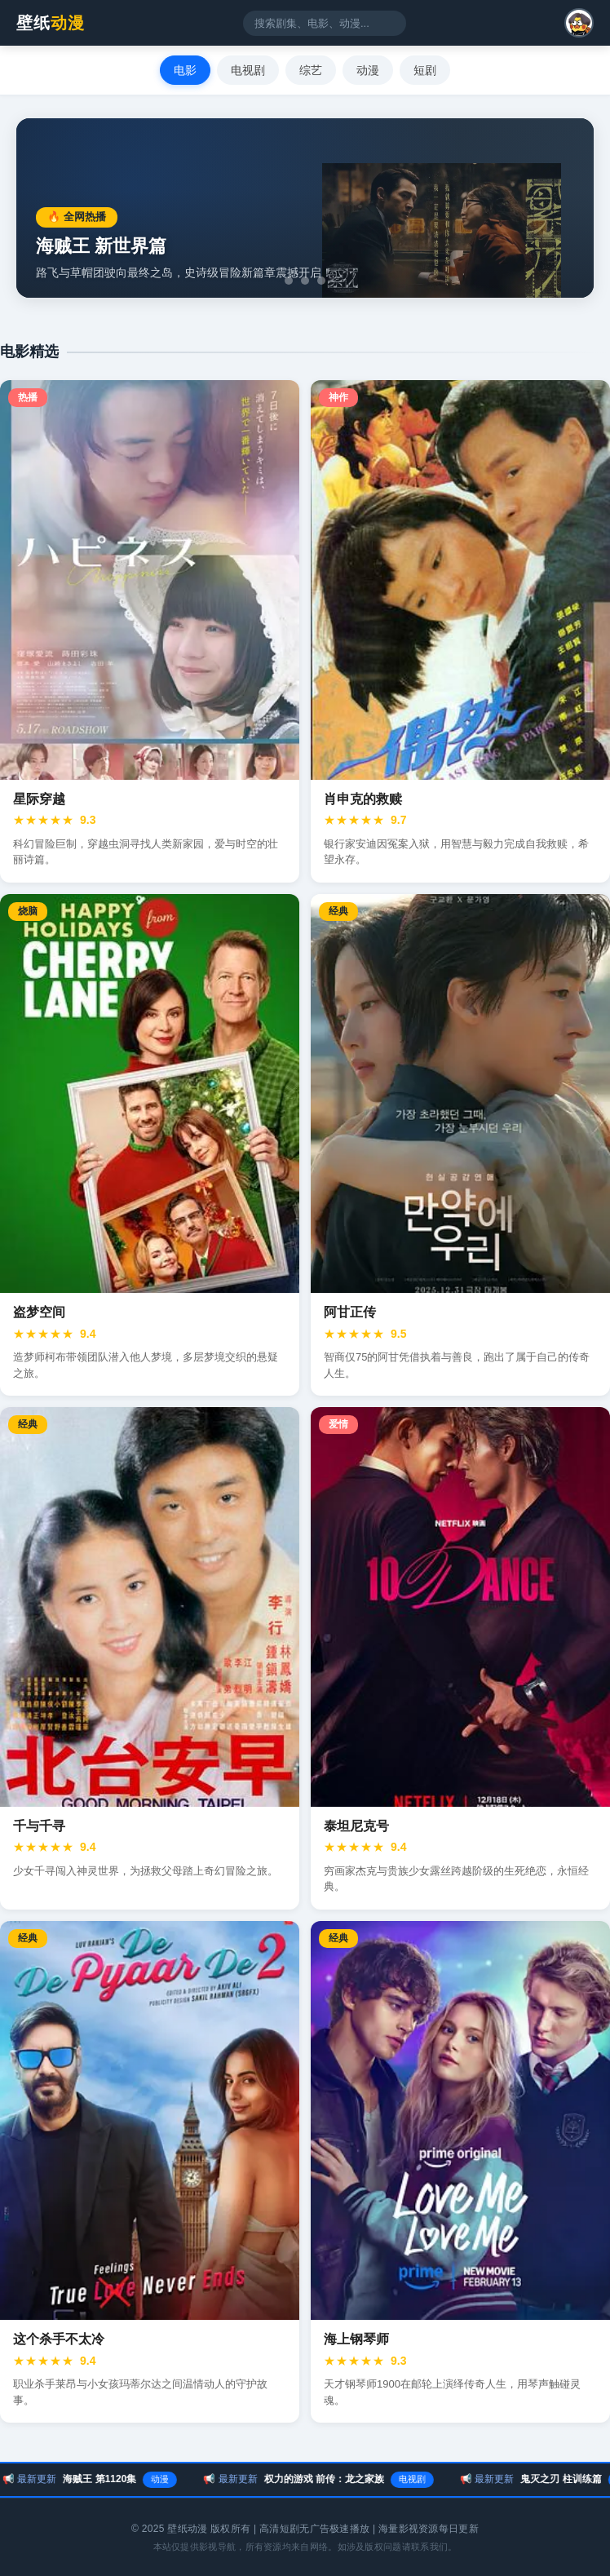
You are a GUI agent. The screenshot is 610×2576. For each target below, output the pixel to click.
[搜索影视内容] (324, 23)
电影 (185, 70)
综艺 (310, 70)
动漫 (367, 70)
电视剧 (248, 70)
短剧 (424, 70)
